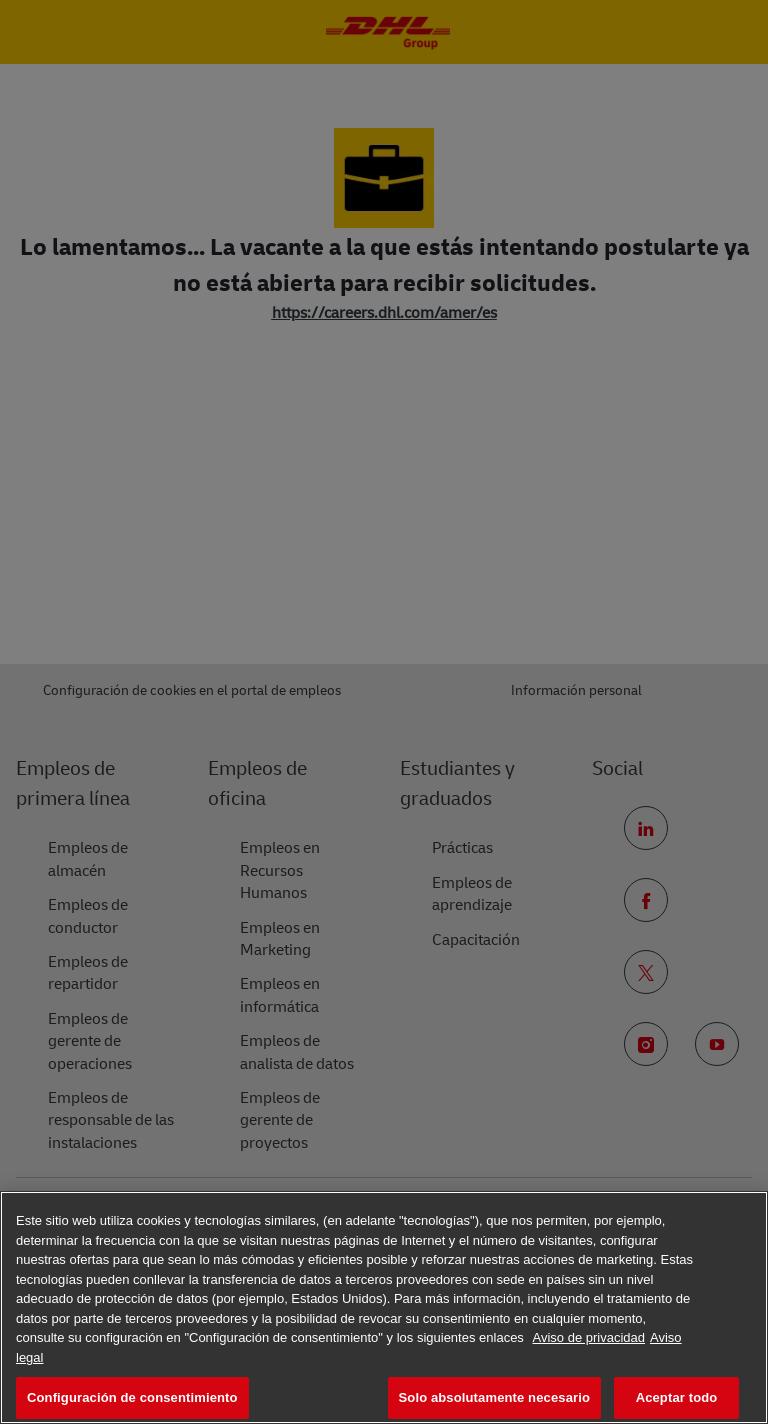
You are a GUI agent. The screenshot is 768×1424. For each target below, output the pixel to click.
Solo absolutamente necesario (494, 1397)
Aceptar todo (677, 1397)
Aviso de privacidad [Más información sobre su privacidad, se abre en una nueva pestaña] (588, 1337)
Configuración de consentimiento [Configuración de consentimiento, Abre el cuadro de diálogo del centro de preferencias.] (132, 1397)
